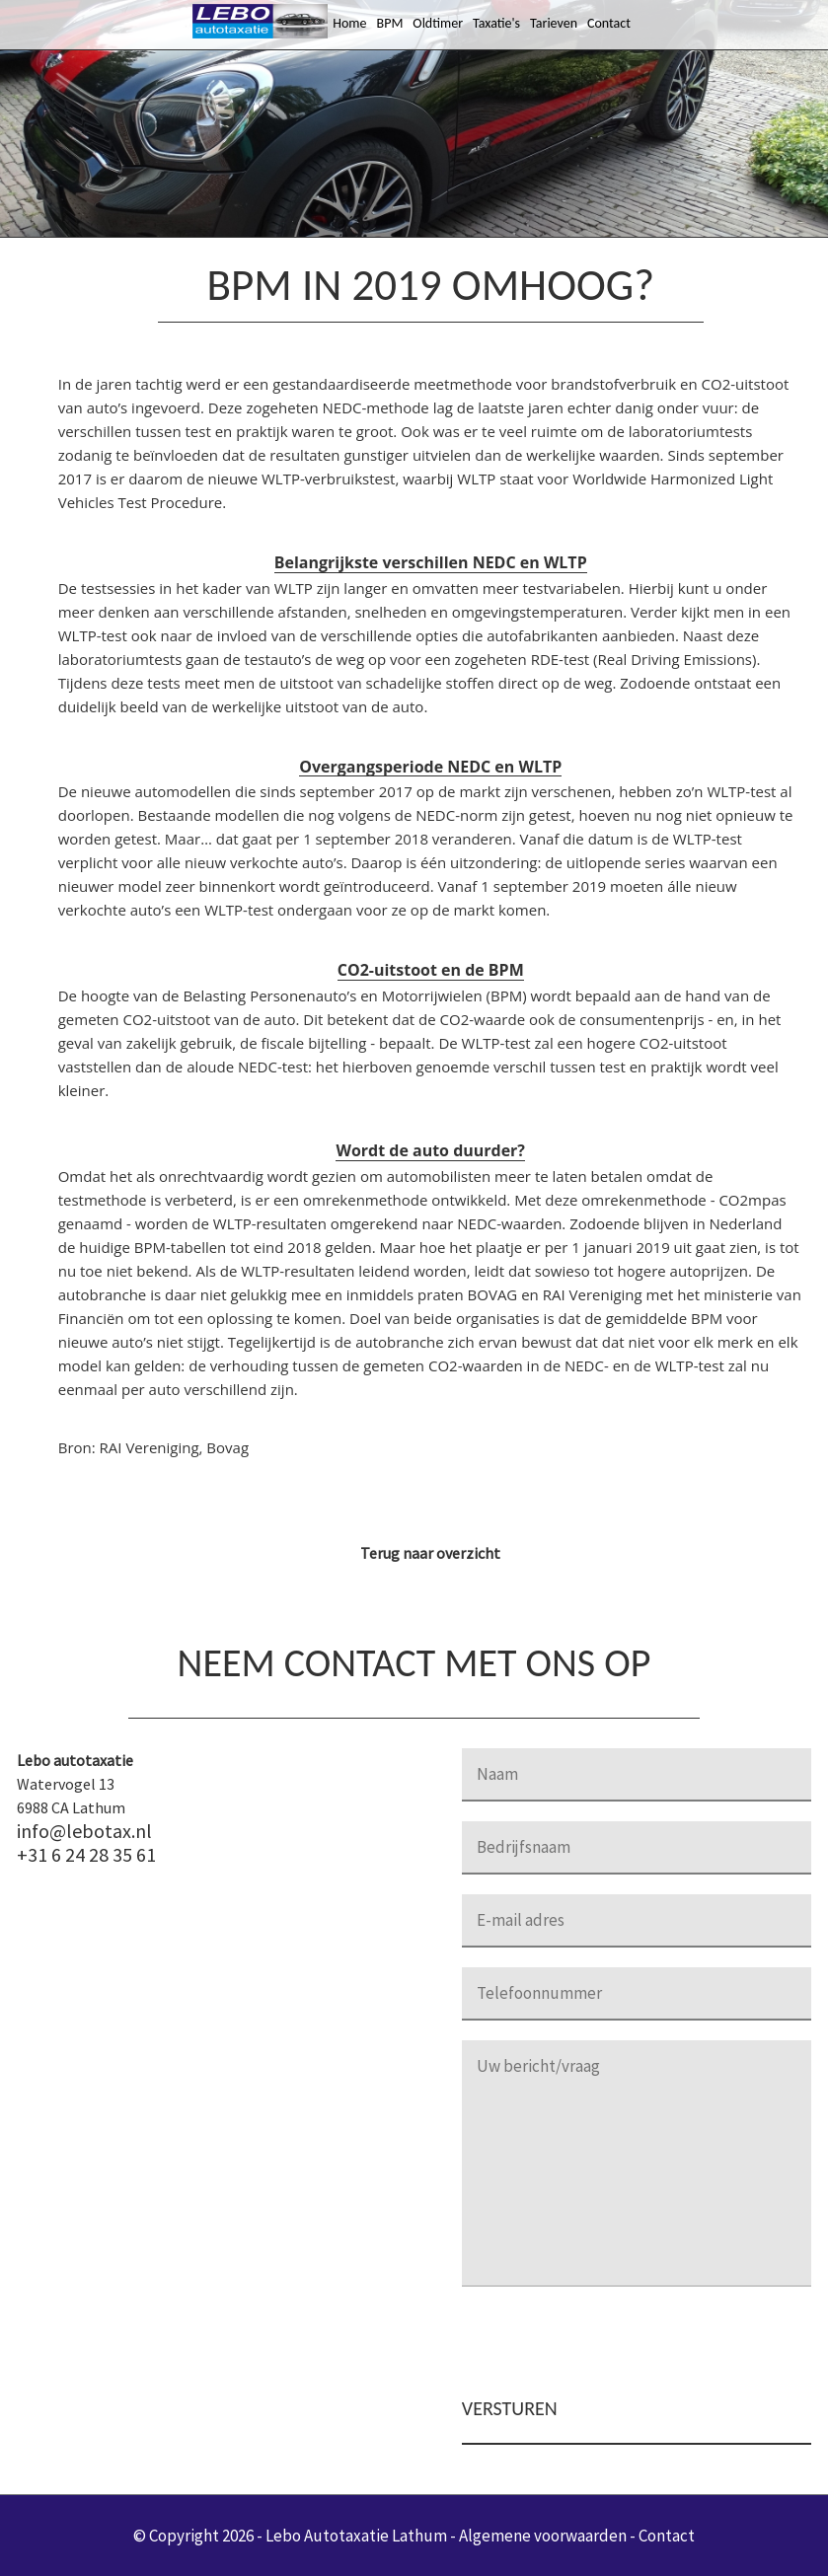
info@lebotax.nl (84, 1831)
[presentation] (612, 2345)
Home (349, 23)
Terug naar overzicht (430, 1553)
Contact (609, 23)
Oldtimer (438, 23)
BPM (390, 23)
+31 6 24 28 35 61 (86, 1855)
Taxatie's (496, 23)
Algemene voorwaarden (543, 2535)
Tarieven (553, 23)
